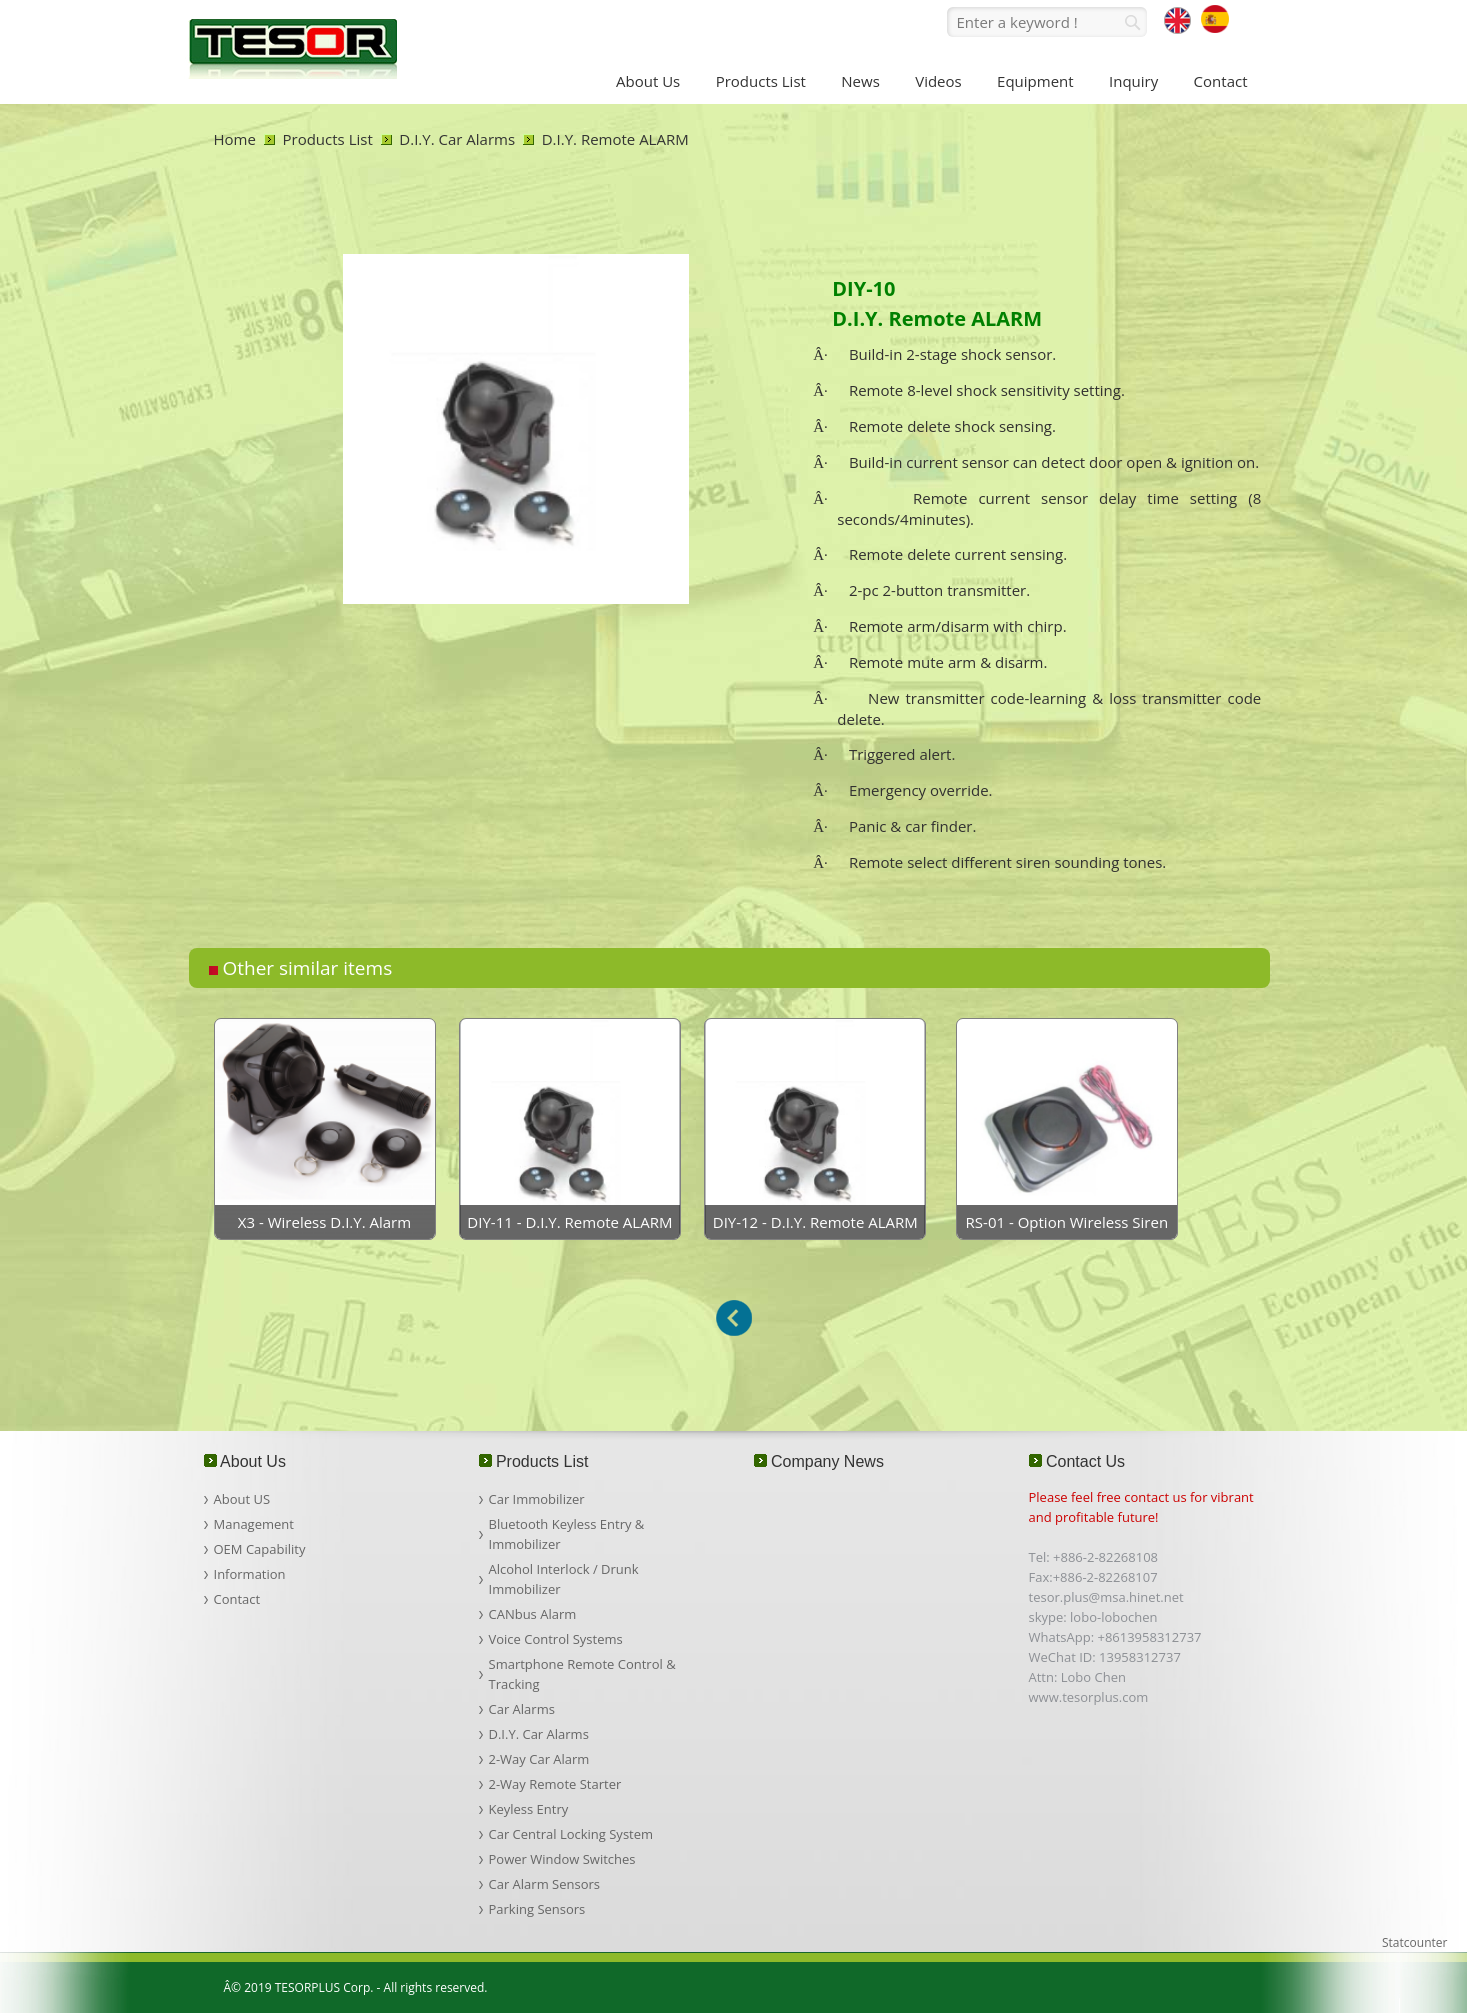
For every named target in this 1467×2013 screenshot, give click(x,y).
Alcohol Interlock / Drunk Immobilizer (564, 1579)
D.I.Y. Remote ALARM (615, 139)
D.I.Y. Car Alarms (457, 139)
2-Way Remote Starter (555, 1784)
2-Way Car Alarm (539, 1759)
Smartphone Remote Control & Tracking (582, 1674)
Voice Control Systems (556, 1639)
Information (250, 1574)
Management (254, 1524)
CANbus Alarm (533, 1614)
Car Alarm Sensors (544, 1884)
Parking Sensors (537, 1909)
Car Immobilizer (537, 1499)
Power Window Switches (562, 1859)
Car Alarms (522, 1709)
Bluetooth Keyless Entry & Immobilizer (567, 1534)
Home (235, 139)
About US (242, 1499)
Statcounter (1414, 1942)
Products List (328, 139)
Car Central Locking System (571, 1834)
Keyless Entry (529, 1809)
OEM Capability (260, 1549)
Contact (237, 1599)
